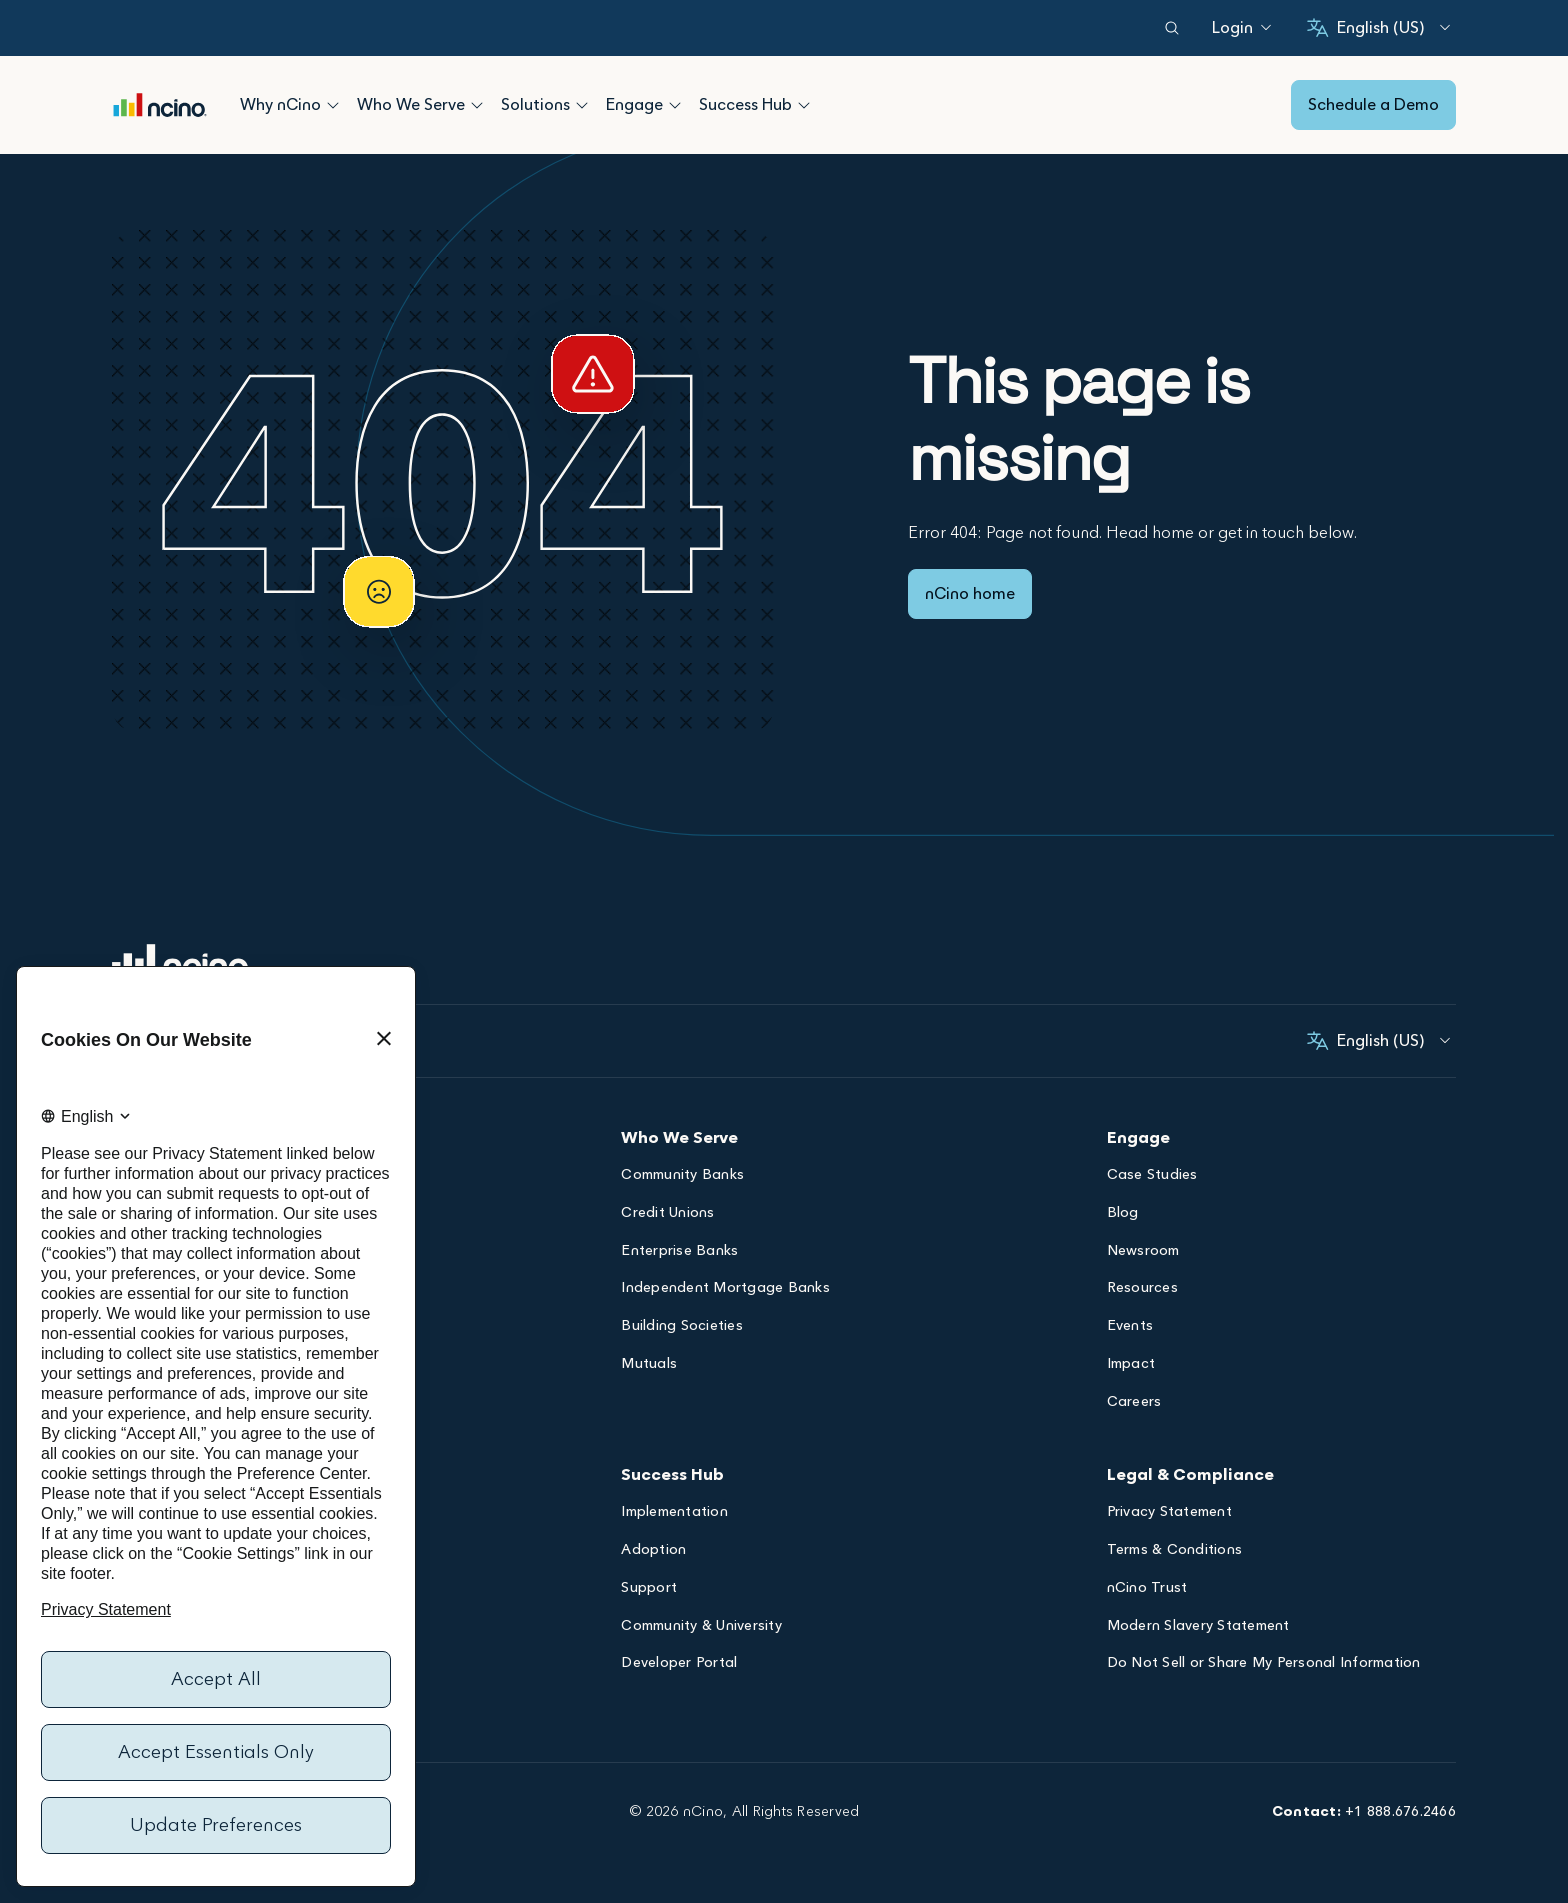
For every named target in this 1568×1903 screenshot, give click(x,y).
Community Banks (682, 1176)
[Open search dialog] (1172, 28)
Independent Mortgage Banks (725, 1289)
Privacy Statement (1169, 1513)
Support (649, 1589)
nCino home (970, 594)
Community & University (701, 1627)
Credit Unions (667, 1214)
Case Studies (1152, 1176)
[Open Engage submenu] (675, 105)
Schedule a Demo (1373, 105)
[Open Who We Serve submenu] (477, 105)
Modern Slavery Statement (1198, 1627)
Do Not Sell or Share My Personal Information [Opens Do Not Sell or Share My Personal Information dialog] (1264, 1664)
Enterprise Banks (679, 1252)
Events (1130, 1327)
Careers (1134, 1403)
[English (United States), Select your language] (1378, 28)
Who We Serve (411, 105)
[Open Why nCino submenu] (333, 105)
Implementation (674, 1513)
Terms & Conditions (1175, 1551)
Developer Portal (679, 1664)
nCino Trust (1147, 1589)
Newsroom (1143, 1252)
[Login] (1232, 28)
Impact (1131, 1365)
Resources (1142, 1289)
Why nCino (280, 105)
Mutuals (649, 1365)
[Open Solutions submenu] (582, 105)
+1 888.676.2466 (1400, 1812)
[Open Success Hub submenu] (804, 105)
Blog (1123, 1214)
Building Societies (682, 1327)
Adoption (653, 1551)
